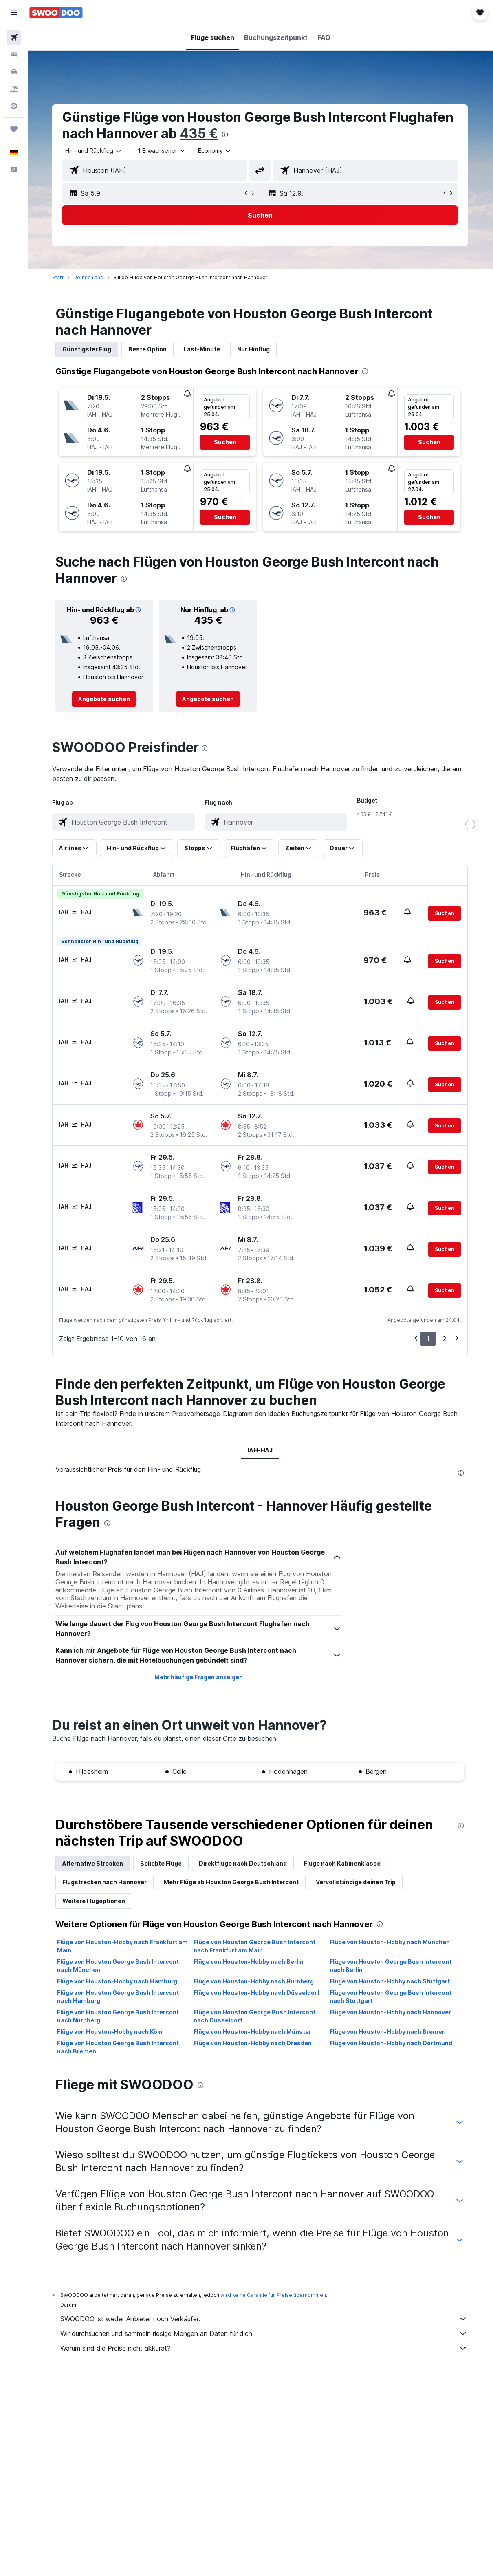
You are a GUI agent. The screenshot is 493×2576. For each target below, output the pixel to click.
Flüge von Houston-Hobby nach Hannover (391, 2012)
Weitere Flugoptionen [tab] (94, 1900)
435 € (199, 133)
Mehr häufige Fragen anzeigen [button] (199, 1677)
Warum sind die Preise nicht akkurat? (265, 2348)
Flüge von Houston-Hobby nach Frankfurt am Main (123, 1946)
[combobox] (216, 151)
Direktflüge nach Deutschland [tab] (244, 1863)
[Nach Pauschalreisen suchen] (13, 89)
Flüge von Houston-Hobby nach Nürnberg (254, 1981)
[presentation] (225, 134)
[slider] (471, 824)
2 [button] (445, 1338)
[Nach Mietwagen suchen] (13, 72)
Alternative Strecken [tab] (93, 1863)
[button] (14, 13)
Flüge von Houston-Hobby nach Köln (110, 2031)
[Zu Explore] (13, 106)
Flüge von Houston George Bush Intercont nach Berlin (391, 1965)
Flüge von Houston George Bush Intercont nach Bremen (119, 2047)
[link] (105, 699)
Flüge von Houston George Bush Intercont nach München (119, 1965)
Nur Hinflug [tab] (254, 349)
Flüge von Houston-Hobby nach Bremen (388, 2031)
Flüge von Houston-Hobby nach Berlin (249, 1961)
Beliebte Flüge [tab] (162, 1863)
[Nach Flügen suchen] (13, 37)
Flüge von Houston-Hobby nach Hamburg (118, 1981)
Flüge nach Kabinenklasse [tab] (343, 1863)
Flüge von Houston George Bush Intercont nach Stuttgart (391, 1996)
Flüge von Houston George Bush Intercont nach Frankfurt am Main (255, 1946)
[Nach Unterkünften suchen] (13, 54)
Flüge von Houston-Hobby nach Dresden (253, 2043)
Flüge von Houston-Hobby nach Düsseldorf (257, 1992)
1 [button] (428, 1338)
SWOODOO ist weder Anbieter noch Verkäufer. (265, 2319)
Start (58, 277)
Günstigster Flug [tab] (87, 349)
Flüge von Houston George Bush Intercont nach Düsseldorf (255, 2016)
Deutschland (89, 277)
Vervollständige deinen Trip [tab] (356, 1882)
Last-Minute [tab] (203, 349)
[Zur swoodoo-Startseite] (56, 12)
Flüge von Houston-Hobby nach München (390, 1942)
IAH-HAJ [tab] (260, 1450)
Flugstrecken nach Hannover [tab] (105, 1882)
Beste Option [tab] (148, 349)
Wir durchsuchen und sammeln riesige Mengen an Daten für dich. (265, 2333)
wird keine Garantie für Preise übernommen (274, 2295)
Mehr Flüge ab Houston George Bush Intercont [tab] (232, 1882)
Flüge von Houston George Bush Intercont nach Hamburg (119, 1996)
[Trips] (13, 129)
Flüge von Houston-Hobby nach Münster (253, 2031)
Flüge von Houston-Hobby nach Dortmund (391, 2043)
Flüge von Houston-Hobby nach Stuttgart (390, 1981)
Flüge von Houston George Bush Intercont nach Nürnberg (119, 2016)
